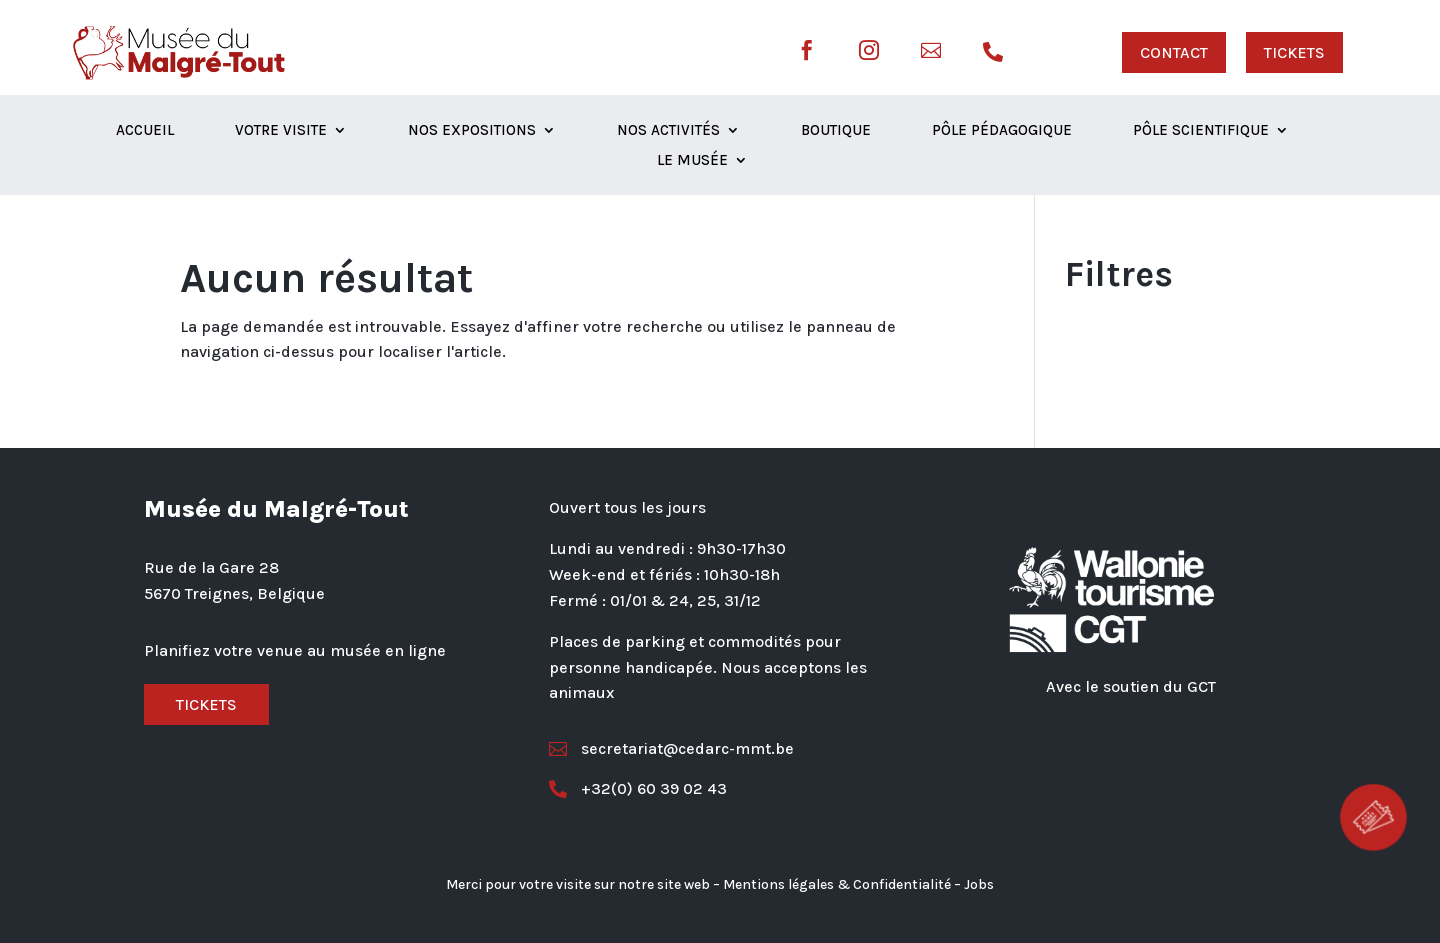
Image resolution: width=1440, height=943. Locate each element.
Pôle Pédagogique (1002, 131)
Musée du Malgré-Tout (276, 509)
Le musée (692, 161)
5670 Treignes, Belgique (234, 593)
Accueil (145, 131)
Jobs (979, 884)
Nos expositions (472, 131)
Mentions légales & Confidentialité (837, 884)
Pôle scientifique (1201, 131)
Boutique (836, 131)
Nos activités (668, 131)
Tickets (206, 704)
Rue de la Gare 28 (211, 567)
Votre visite (281, 131)
